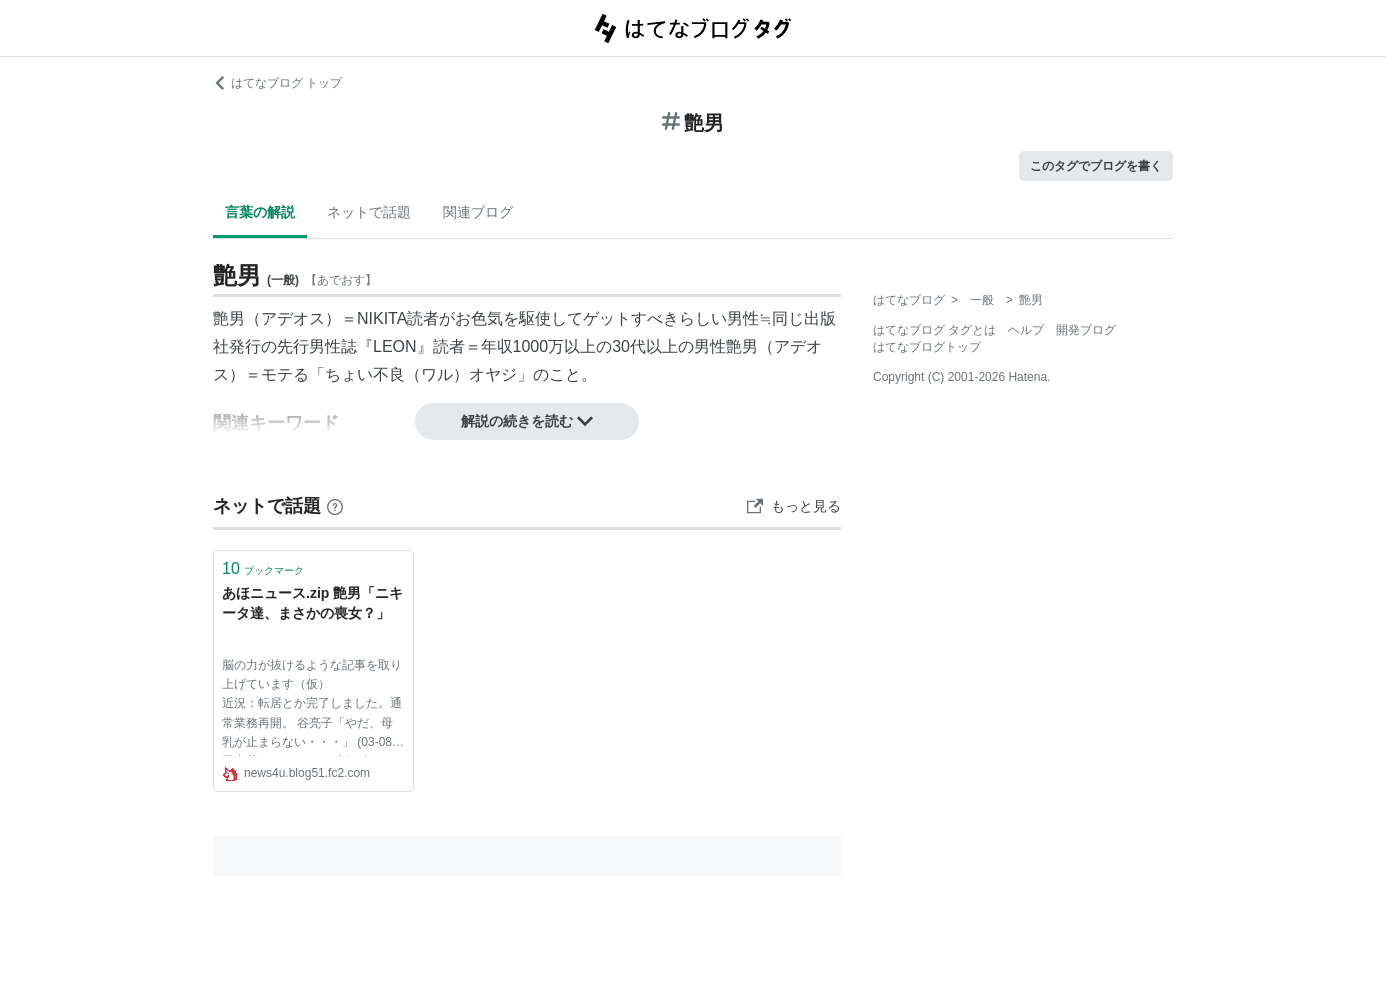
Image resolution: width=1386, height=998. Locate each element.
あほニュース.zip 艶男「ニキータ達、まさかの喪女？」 (312, 603)
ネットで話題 (369, 212)
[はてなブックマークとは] (335, 506)
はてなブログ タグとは (934, 330)
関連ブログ (478, 212)
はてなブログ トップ (277, 83)
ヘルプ (1026, 330)
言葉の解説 (260, 212)
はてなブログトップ (927, 347)
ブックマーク (263, 568)
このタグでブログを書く (1096, 166)
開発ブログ (1086, 330)
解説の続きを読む (527, 421)
